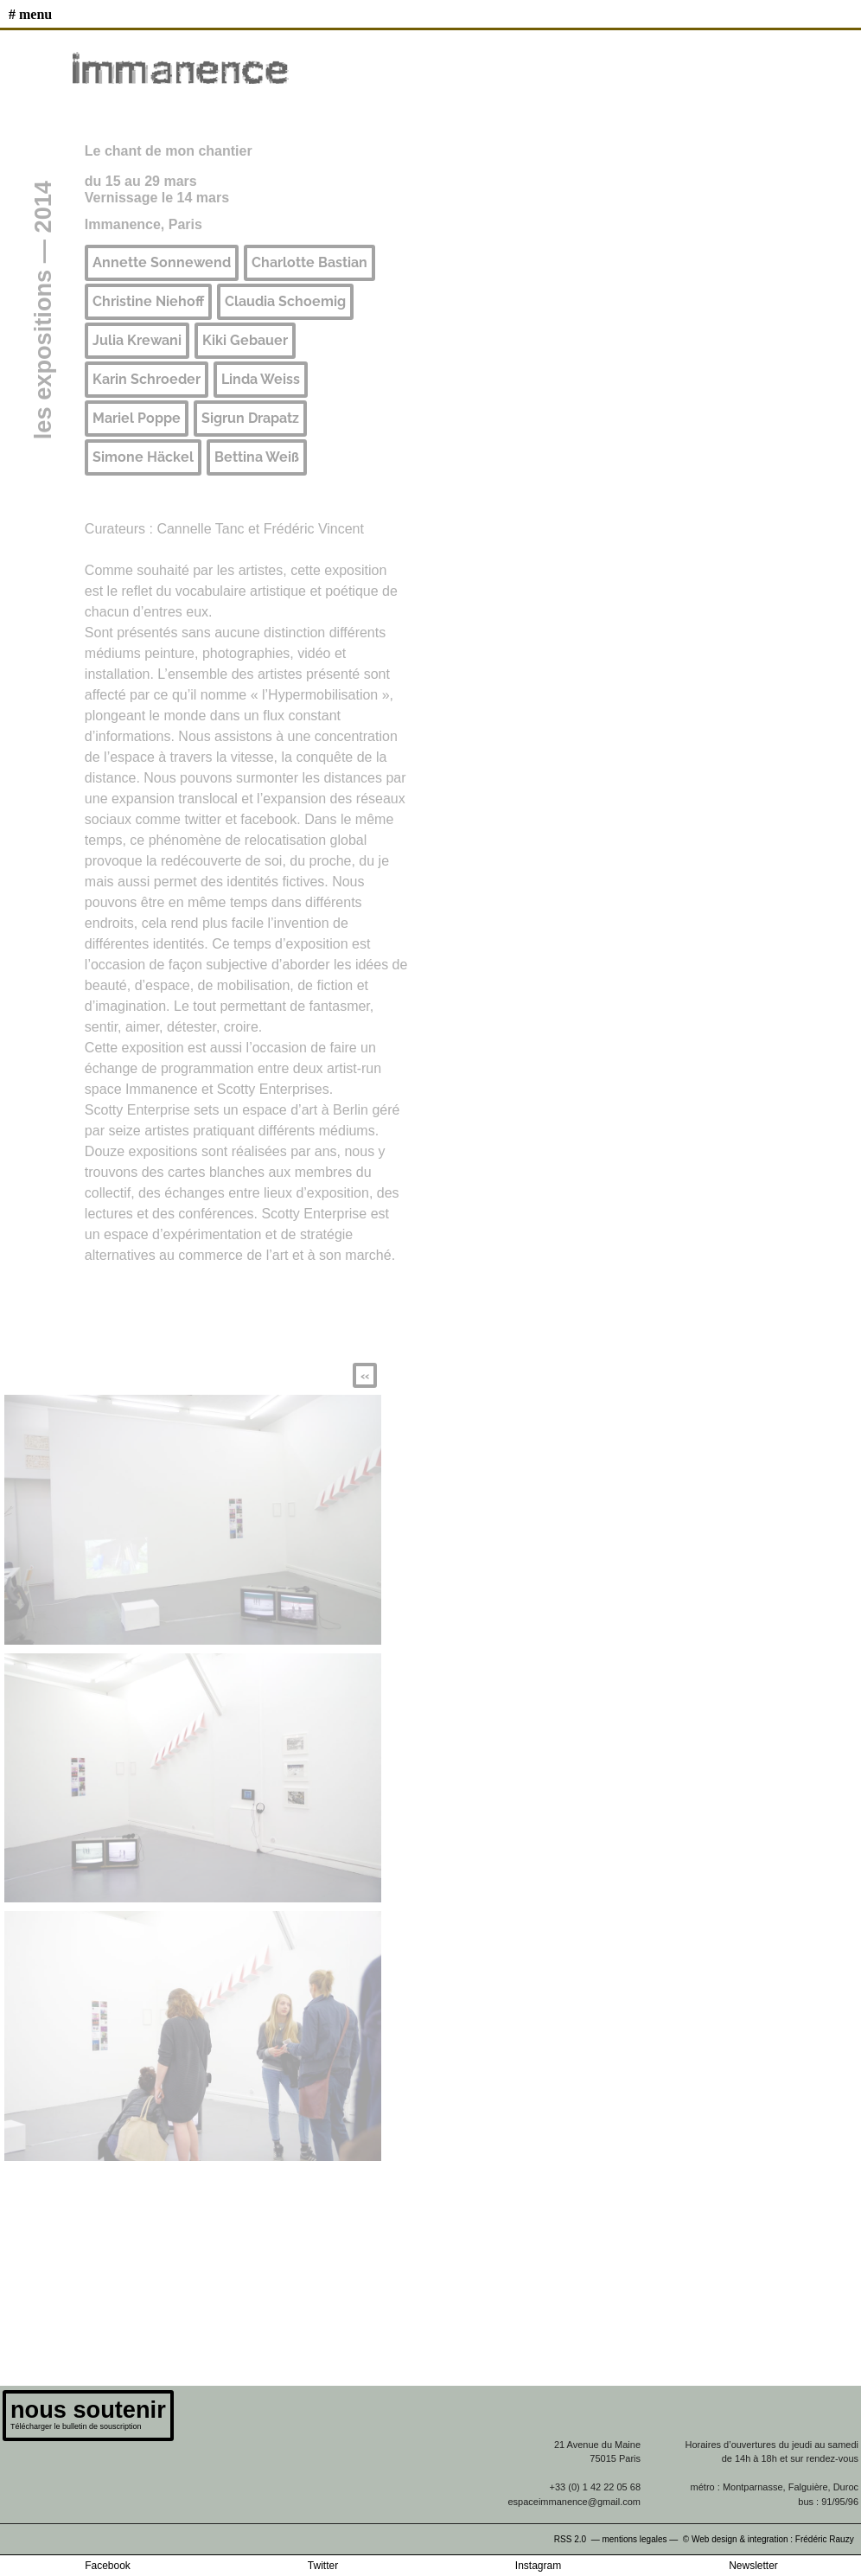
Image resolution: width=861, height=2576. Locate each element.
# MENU (30, 14)
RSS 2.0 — (578, 2539)
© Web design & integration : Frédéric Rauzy (772, 2539)
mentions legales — (641, 2539)
